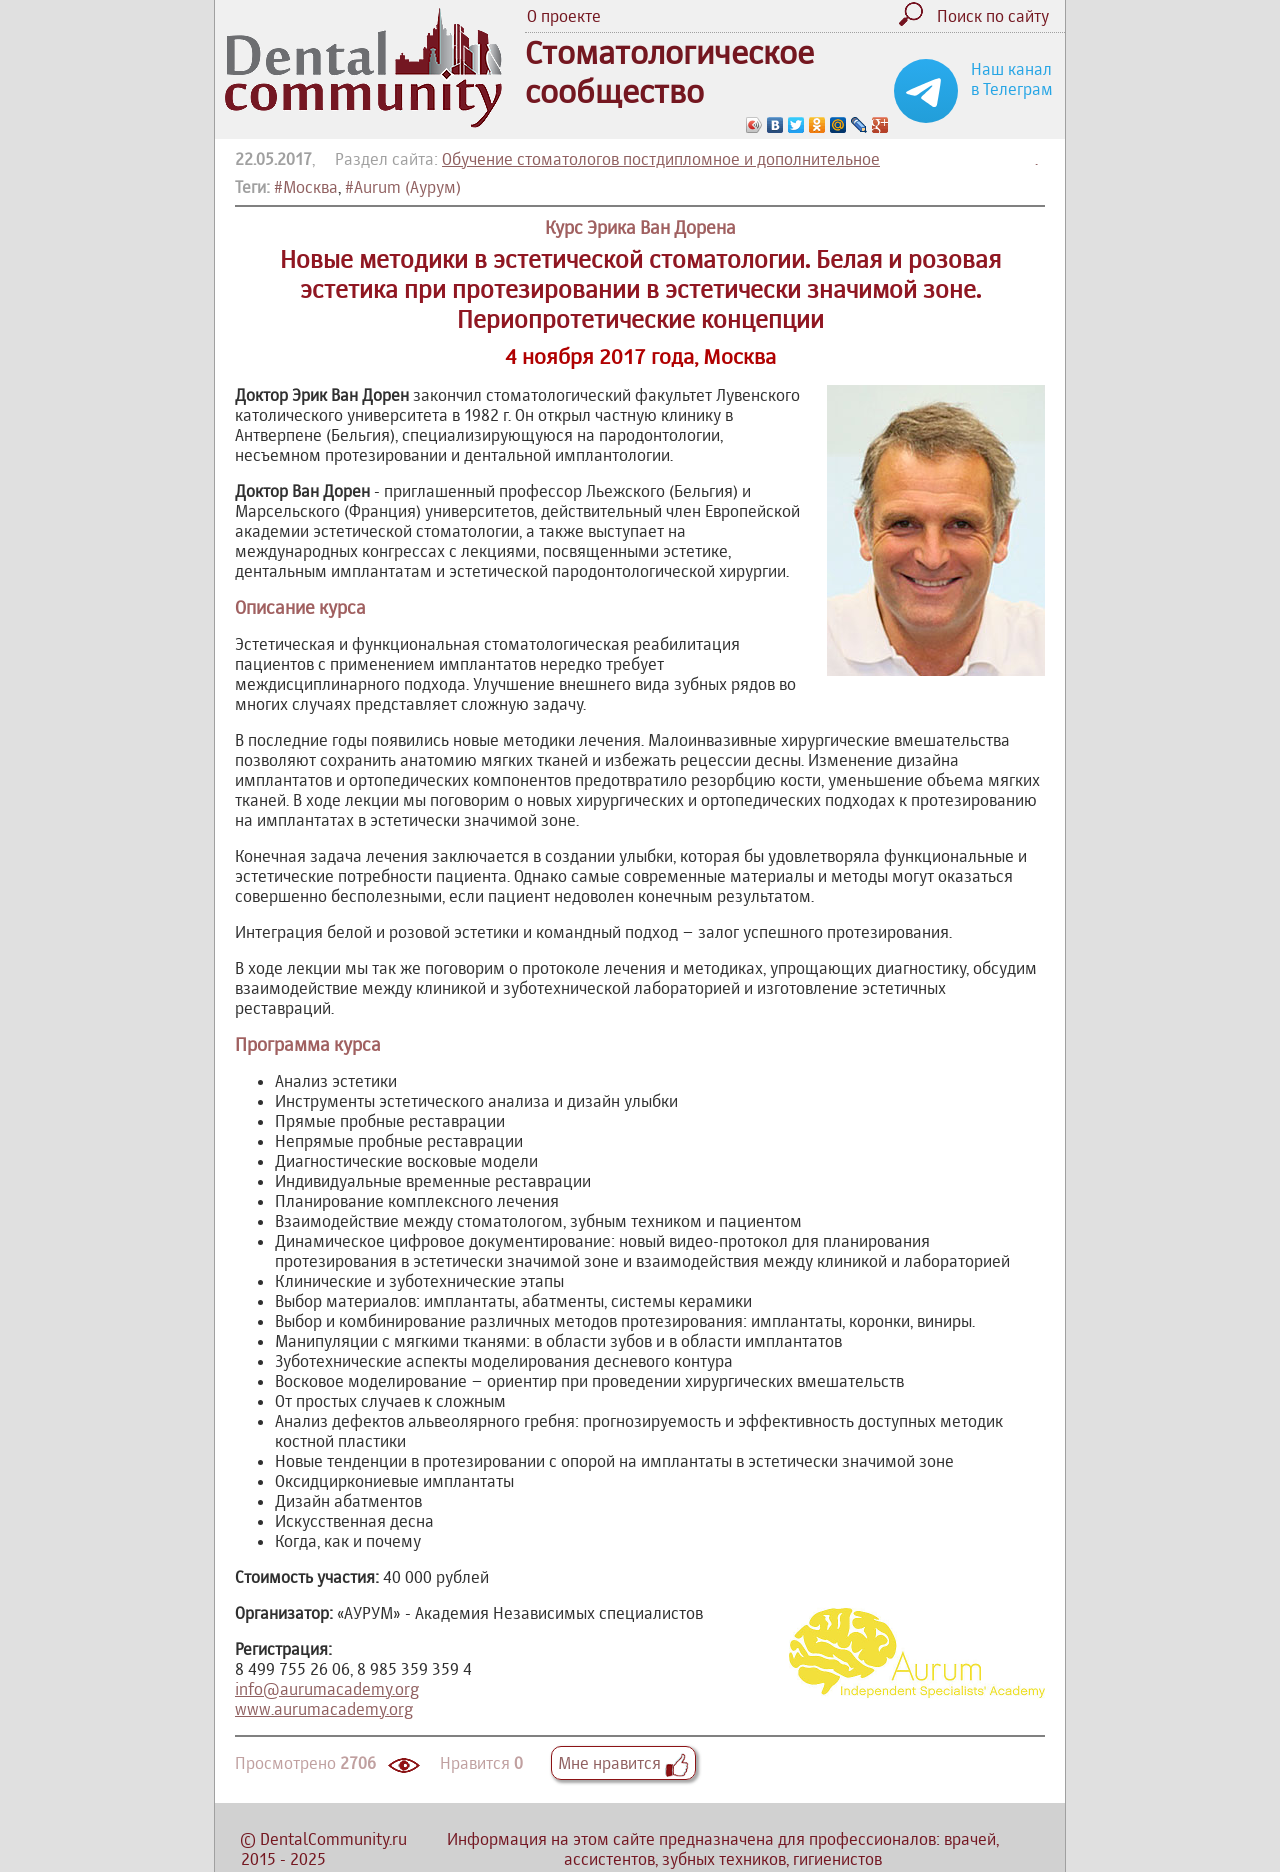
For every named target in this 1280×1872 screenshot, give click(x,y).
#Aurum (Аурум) (403, 187)
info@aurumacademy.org (327, 1689)
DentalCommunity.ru (333, 1839)
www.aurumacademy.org (324, 1709)
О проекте (564, 16)
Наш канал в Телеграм (1012, 79)
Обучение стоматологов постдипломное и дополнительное (661, 159)
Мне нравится (623, 1763)
